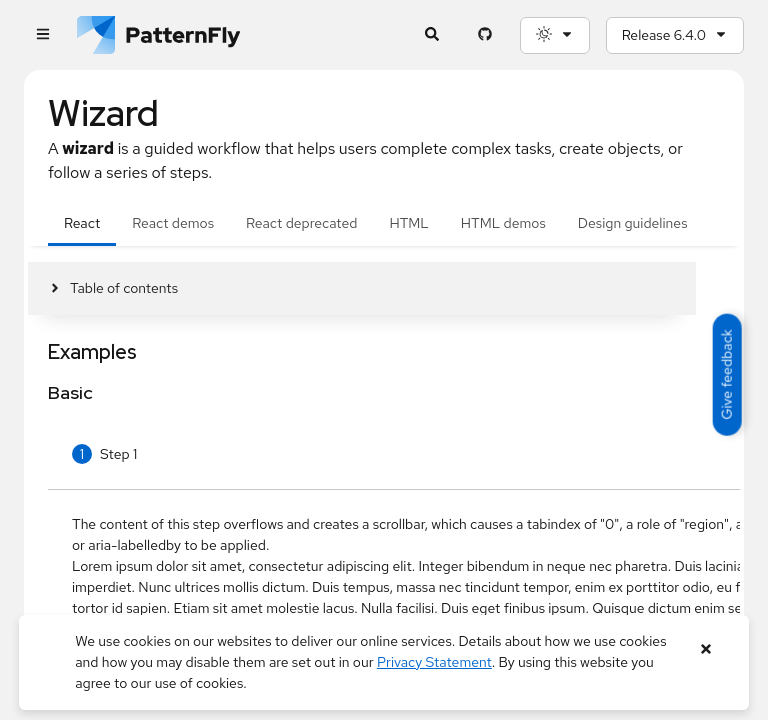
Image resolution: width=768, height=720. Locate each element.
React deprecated (301, 223)
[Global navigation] (42, 35)
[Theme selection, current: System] (555, 35)
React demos (173, 223)
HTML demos (503, 223)
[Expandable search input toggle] (432, 35)
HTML (408, 223)
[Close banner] (706, 649)
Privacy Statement (434, 662)
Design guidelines (633, 223)
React (82, 223)
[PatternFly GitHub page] (485, 35)
